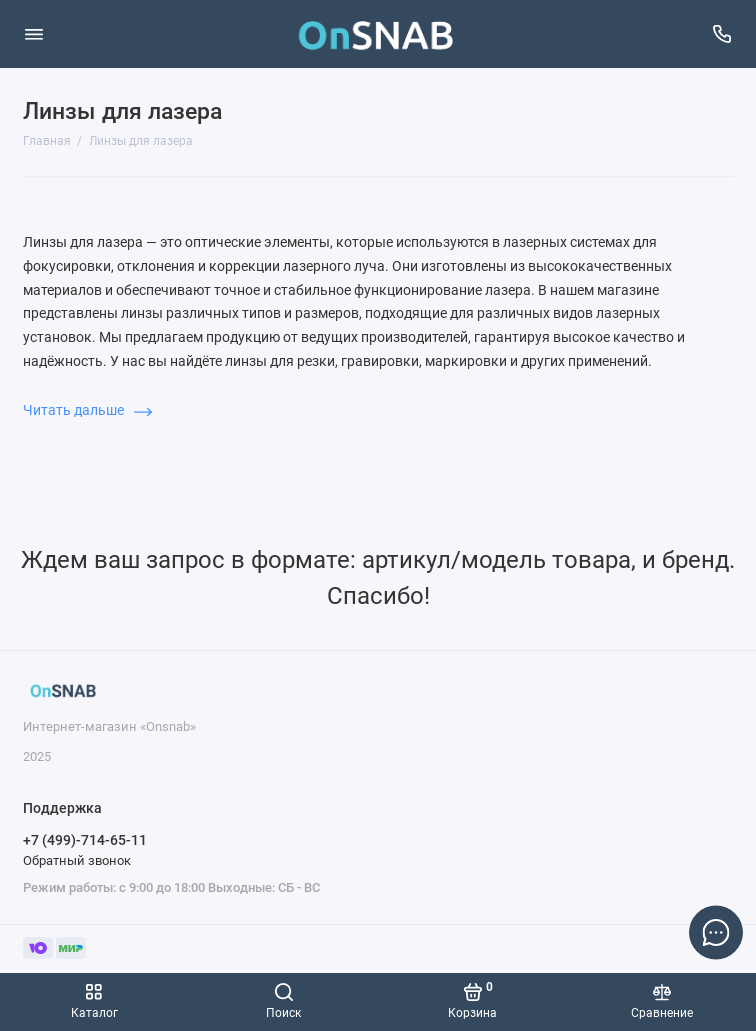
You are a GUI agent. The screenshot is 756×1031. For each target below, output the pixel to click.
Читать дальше (87, 410)
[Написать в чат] (716, 932)
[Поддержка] (723, 34)
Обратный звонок (77, 860)
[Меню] (34, 34)
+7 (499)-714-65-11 (85, 840)
